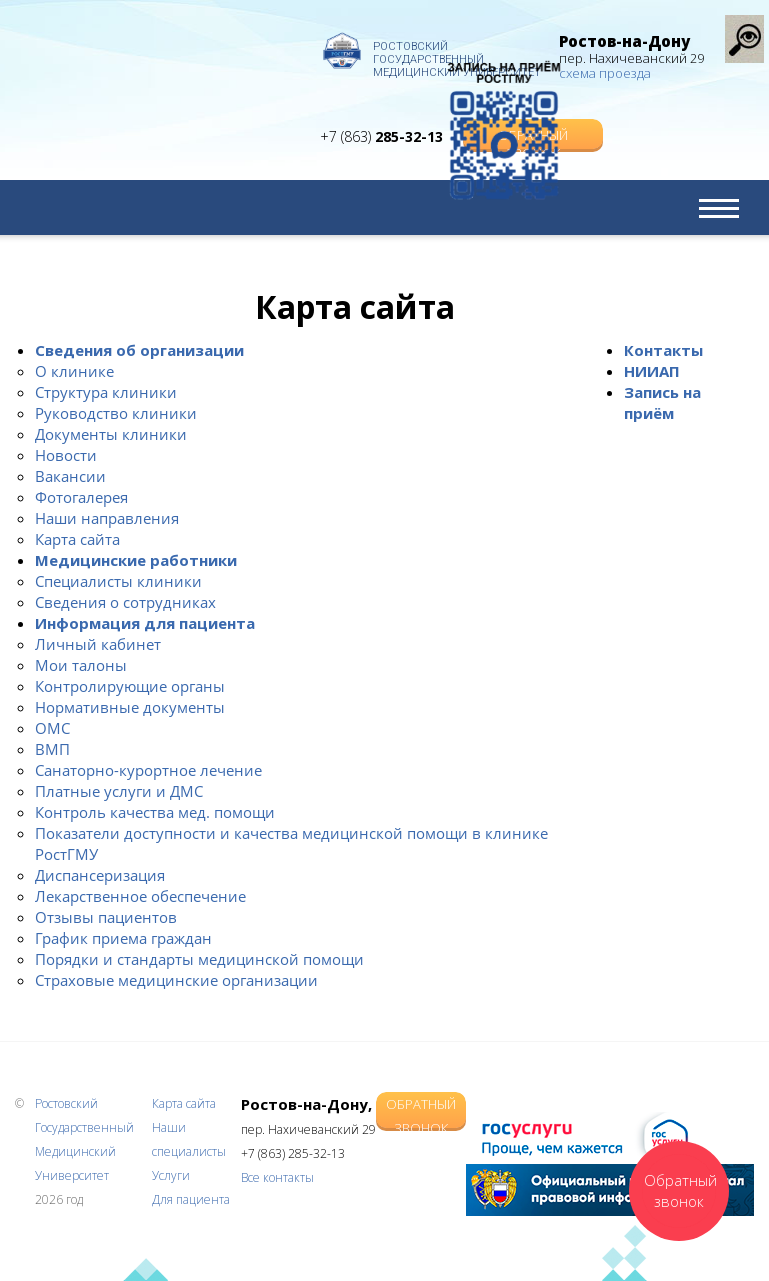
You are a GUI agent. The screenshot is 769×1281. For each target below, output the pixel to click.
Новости (66, 455)
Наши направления (107, 518)
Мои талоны (81, 665)
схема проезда (605, 73)
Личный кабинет (98, 644)
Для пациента (191, 1199)
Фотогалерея (81, 497)
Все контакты (277, 1177)
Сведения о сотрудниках (125, 602)
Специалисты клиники (118, 581)
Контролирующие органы (130, 686)
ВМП (52, 749)
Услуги (171, 1175)
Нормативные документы (130, 707)
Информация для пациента (145, 623)
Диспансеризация (100, 875)
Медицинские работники (136, 560)
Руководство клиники (116, 413)
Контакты (663, 350)
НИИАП (652, 371)
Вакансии (70, 476)
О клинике (74, 371)
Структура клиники (106, 392)
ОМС (52, 728)
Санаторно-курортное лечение (148, 770)
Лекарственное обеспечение (140, 896)
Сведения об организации (139, 350)
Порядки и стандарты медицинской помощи (199, 959)
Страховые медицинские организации (176, 980)
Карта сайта (77, 539)
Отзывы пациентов (106, 917)
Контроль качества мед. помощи (155, 812)
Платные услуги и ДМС (119, 791)
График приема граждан (123, 938)
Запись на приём (662, 402)
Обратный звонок (421, 1111)
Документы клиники (111, 434)
